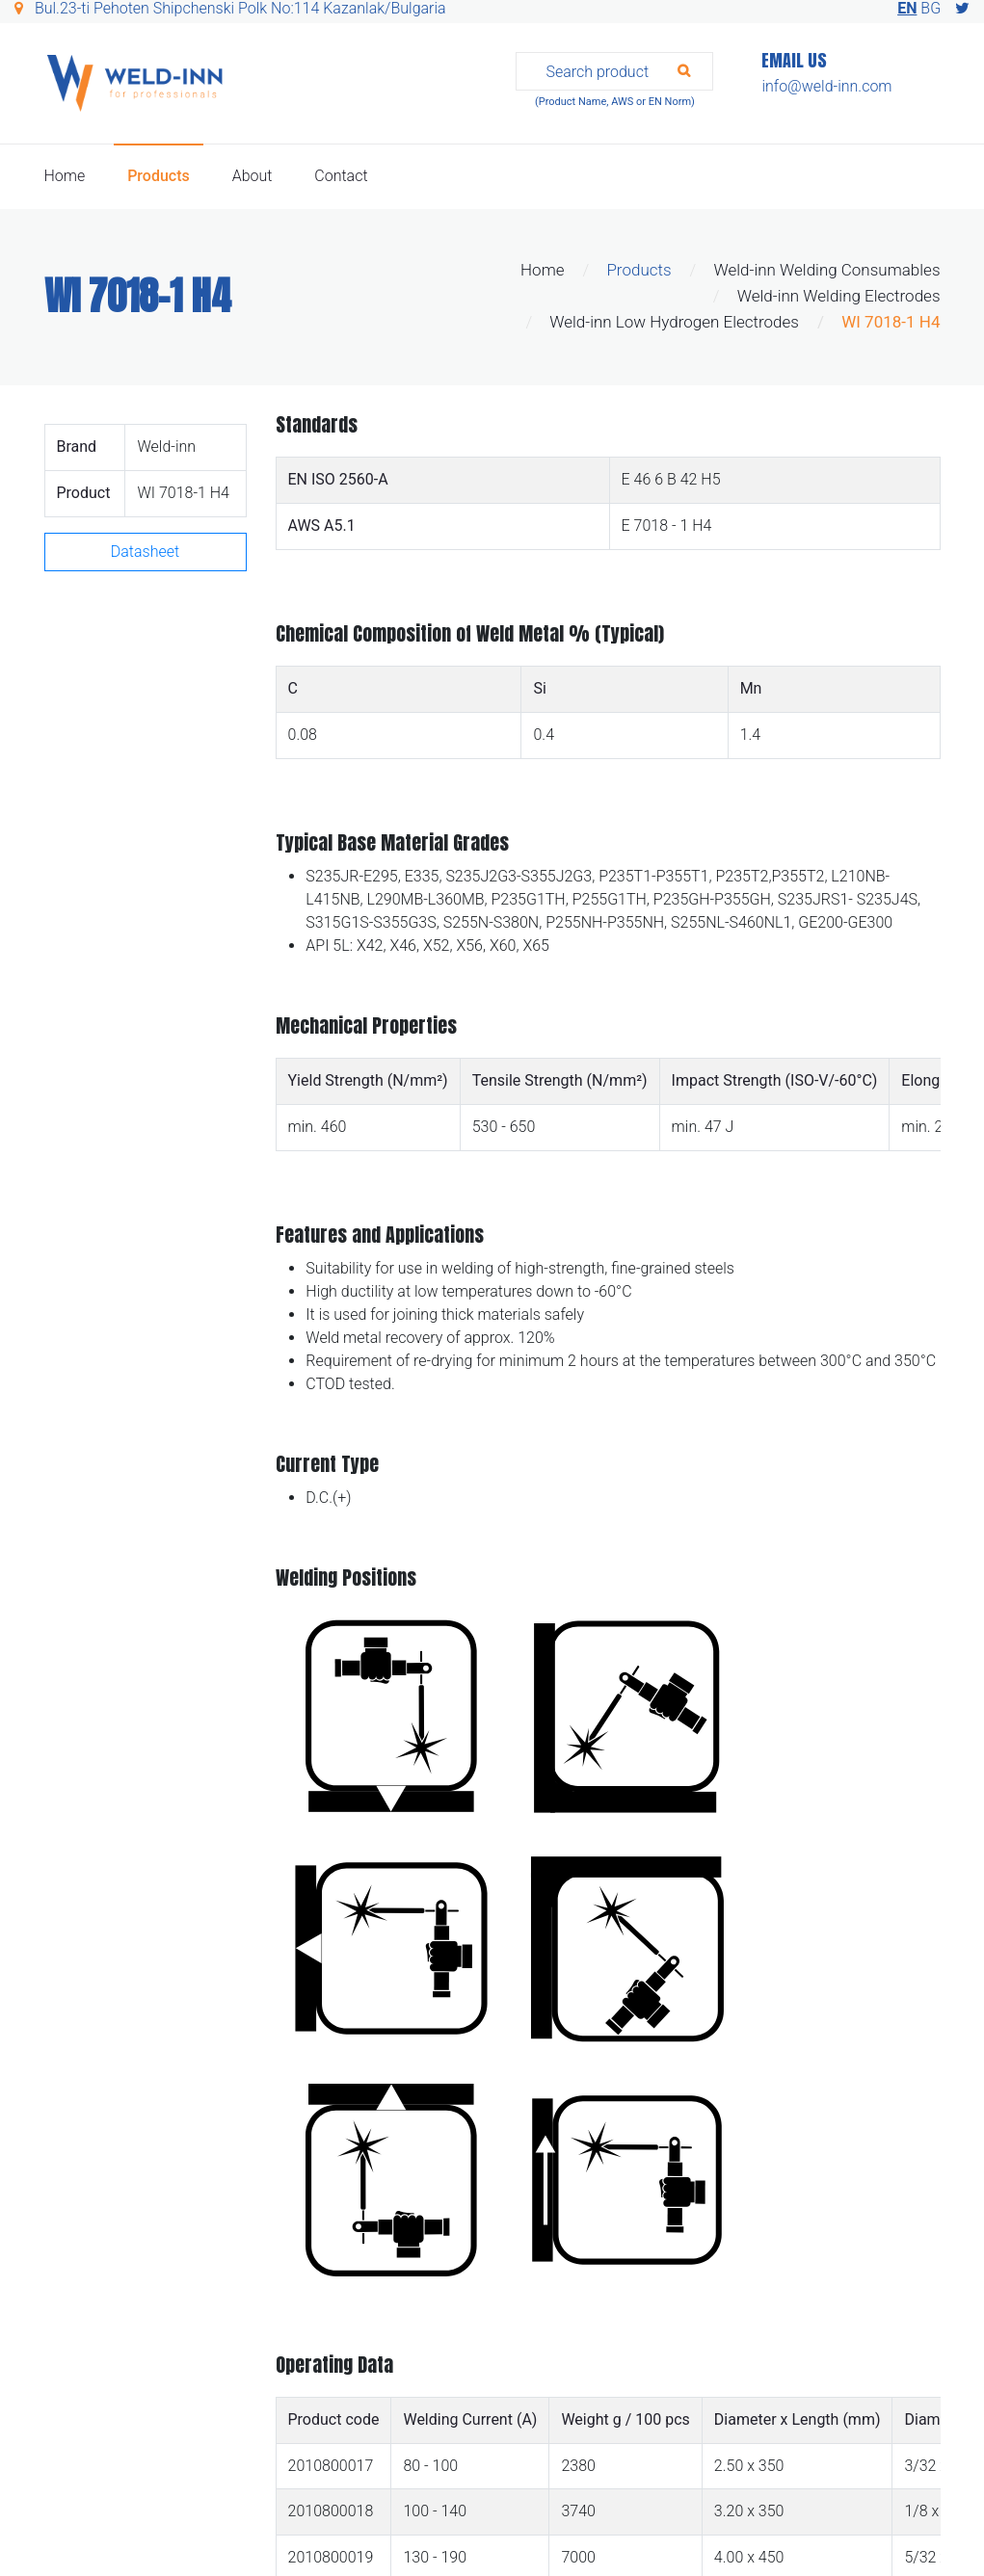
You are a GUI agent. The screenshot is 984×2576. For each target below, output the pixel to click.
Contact (340, 176)
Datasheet (145, 551)
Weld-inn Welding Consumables (826, 269)
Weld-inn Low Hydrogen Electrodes (674, 321)
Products (158, 176)
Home (65, 176)
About (252, 176)
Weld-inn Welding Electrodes (839, 295)
